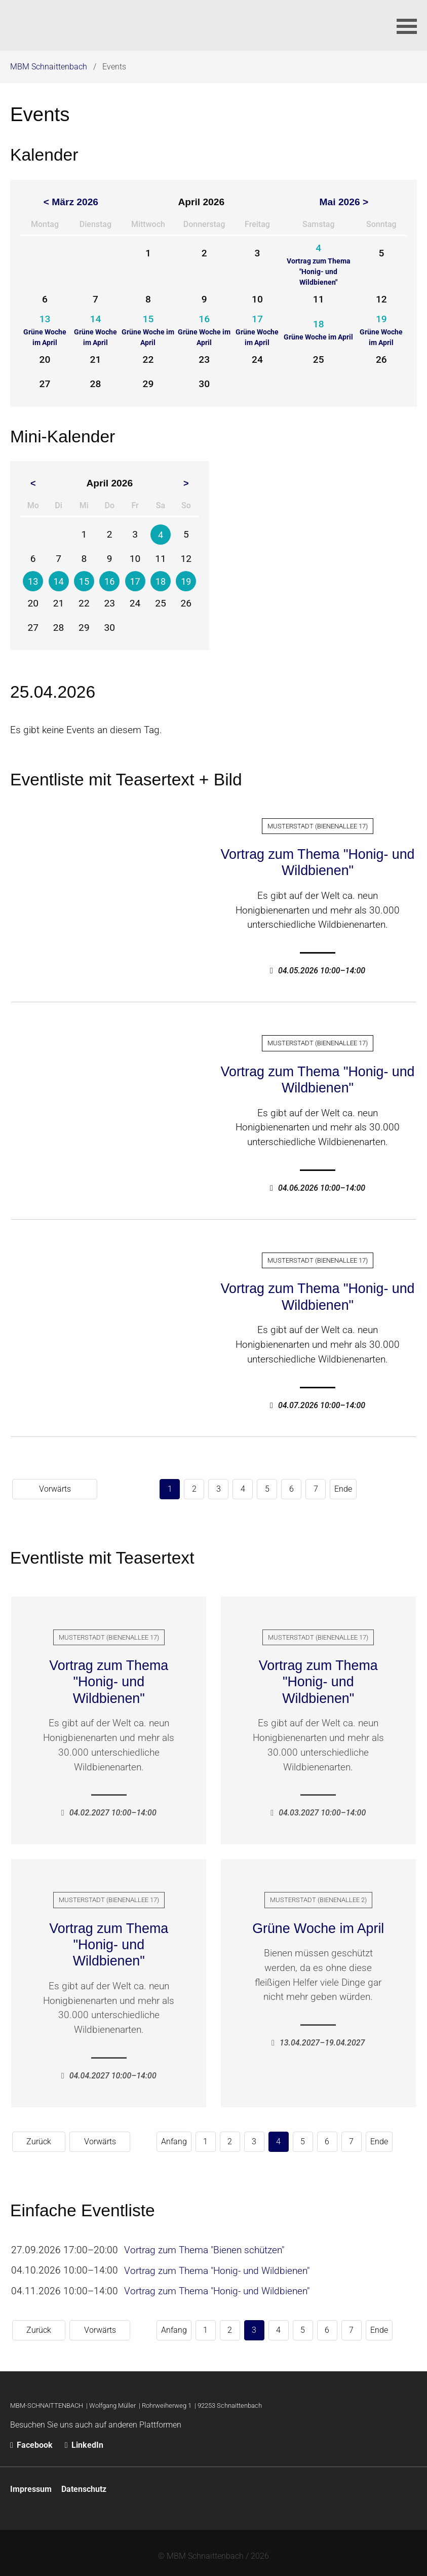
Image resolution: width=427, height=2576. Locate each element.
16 (109, 581)
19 (186, 581)
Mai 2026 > (344, 202)
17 (135, 581)
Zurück (31, 2139)
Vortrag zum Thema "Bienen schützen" (206, 2248)
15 (84, 581)
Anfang (110, 2139)
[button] (407, 25)
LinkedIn (84, 2438)
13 (32, 581)
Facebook (32, 2438)
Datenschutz (83, 2482)
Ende (274, 1488)
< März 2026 (71, 202)
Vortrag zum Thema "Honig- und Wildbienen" (317, 862)
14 (58, 581)
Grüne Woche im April (318, 1926)
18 (160, 581)
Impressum (31, 2482)
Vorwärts (392, 1488)
